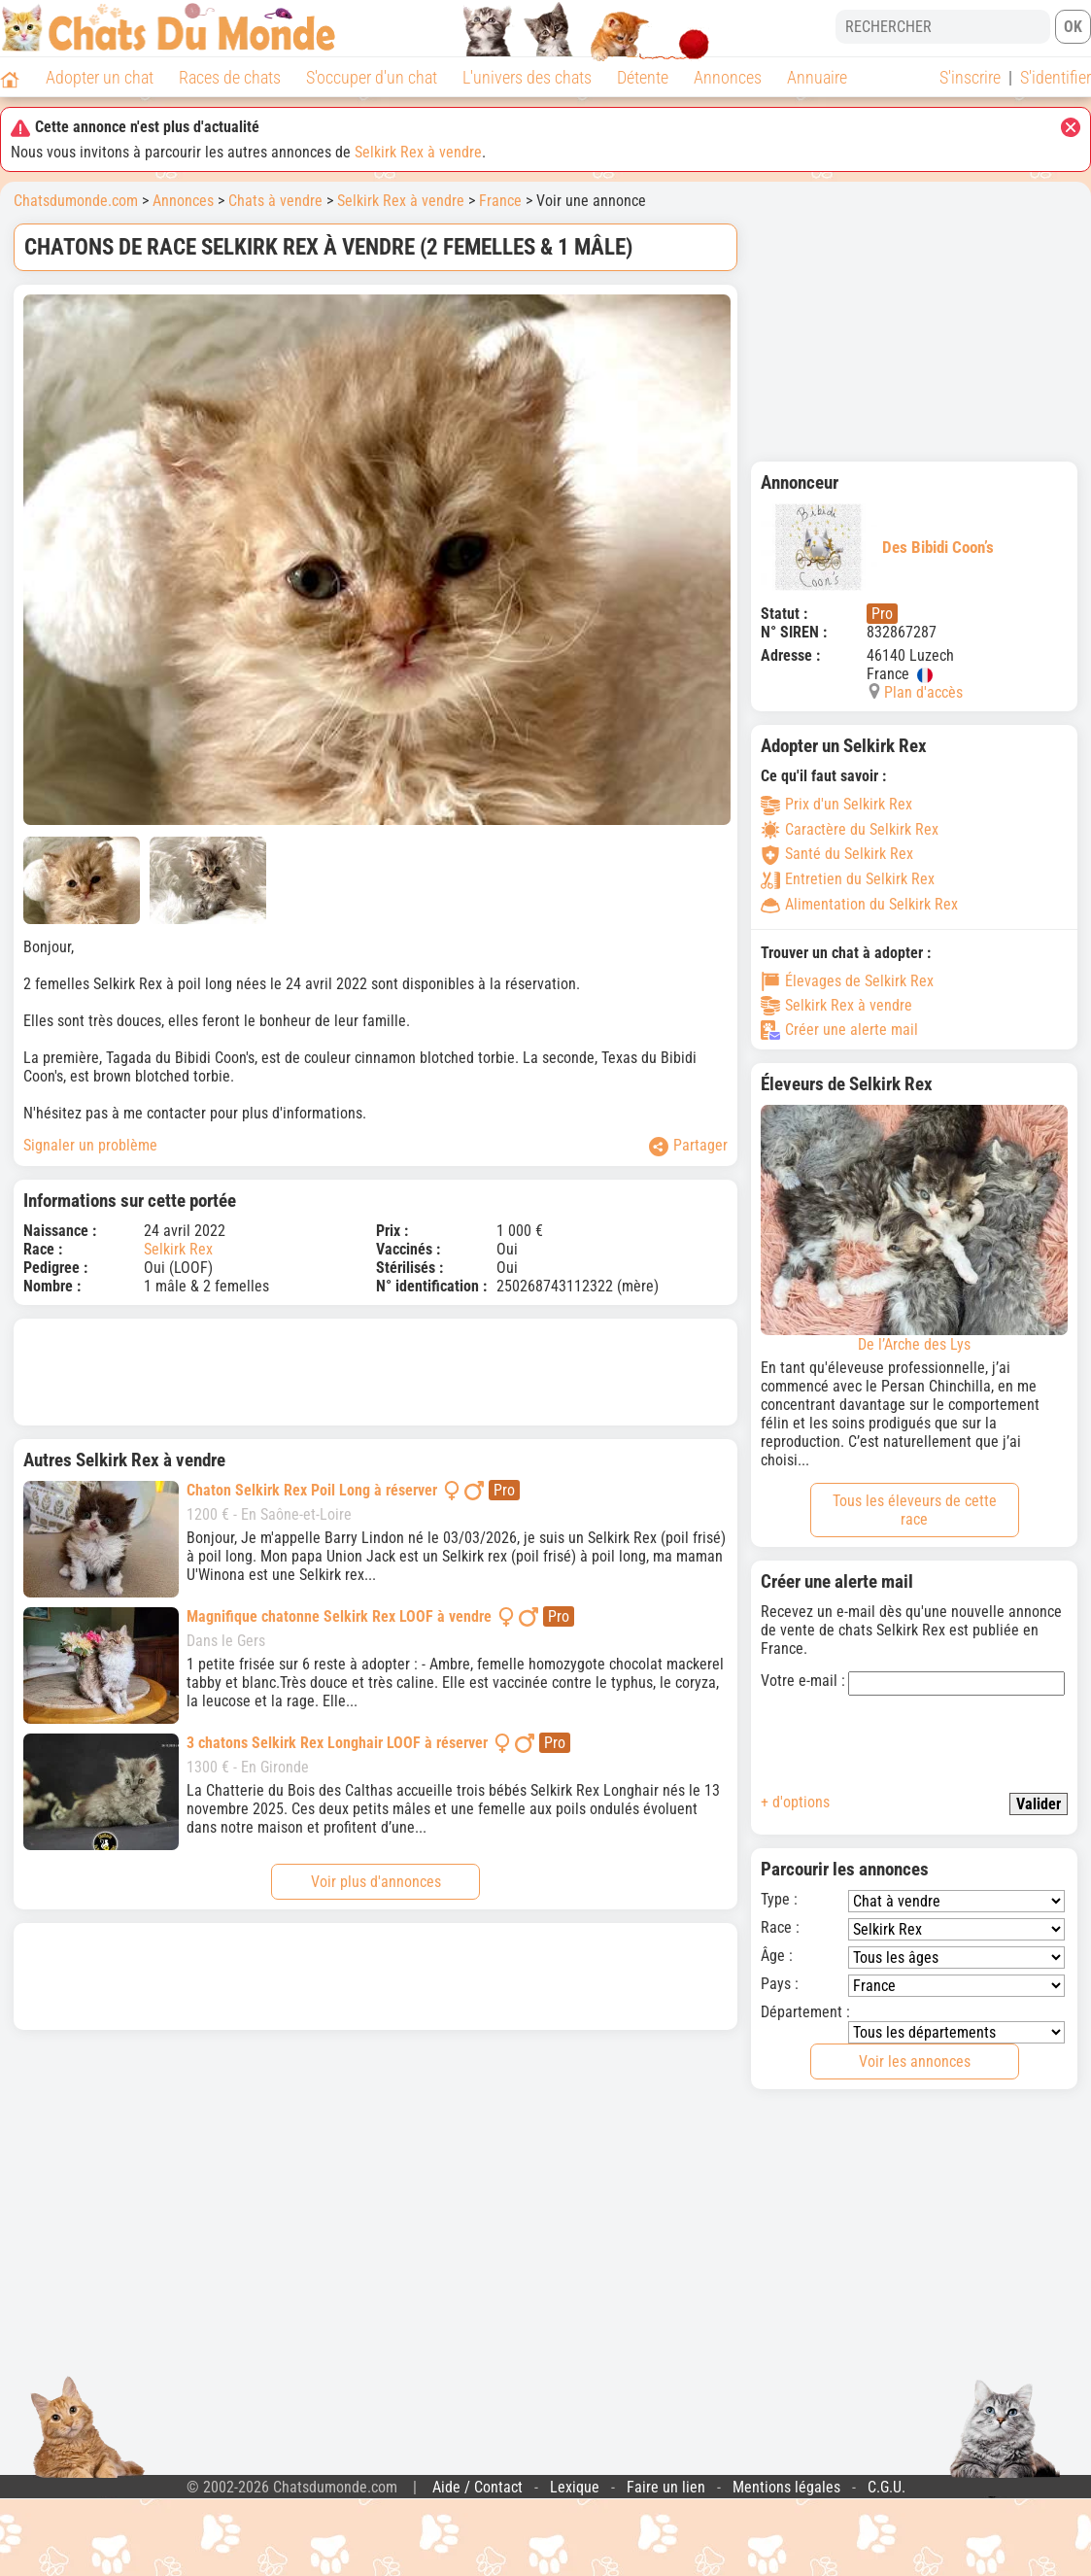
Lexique (574, 2487)
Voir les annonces (915, 2061)
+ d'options (795, 1802)
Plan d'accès (923, 692)
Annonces (728, 77)
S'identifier (1055, 77)
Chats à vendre (275, 200)
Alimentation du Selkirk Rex (859, 904)
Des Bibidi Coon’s (877, 547)
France (500, 200)
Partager (688, 1146)
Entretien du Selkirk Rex (848, 879)
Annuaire (817, 77)
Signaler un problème (90, 1145)
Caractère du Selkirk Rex (849, 829)
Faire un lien (666, 2487)
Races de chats (230, 77)
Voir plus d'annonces (376, 1881)
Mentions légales (786, 2487)
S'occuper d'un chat (371, 77)
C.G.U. (886, 2487)
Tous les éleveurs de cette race (915, 1510)
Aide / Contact (477, 2487)
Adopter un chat (99, 77)
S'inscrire (970, 77)
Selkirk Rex (178, 1249)
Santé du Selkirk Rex (837, 853)
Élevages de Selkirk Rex (847, 981)
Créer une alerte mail (839, 1030)
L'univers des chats (527, 77)
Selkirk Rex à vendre (418, 152)
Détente (642, 77)
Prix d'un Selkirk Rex (836, 804)
